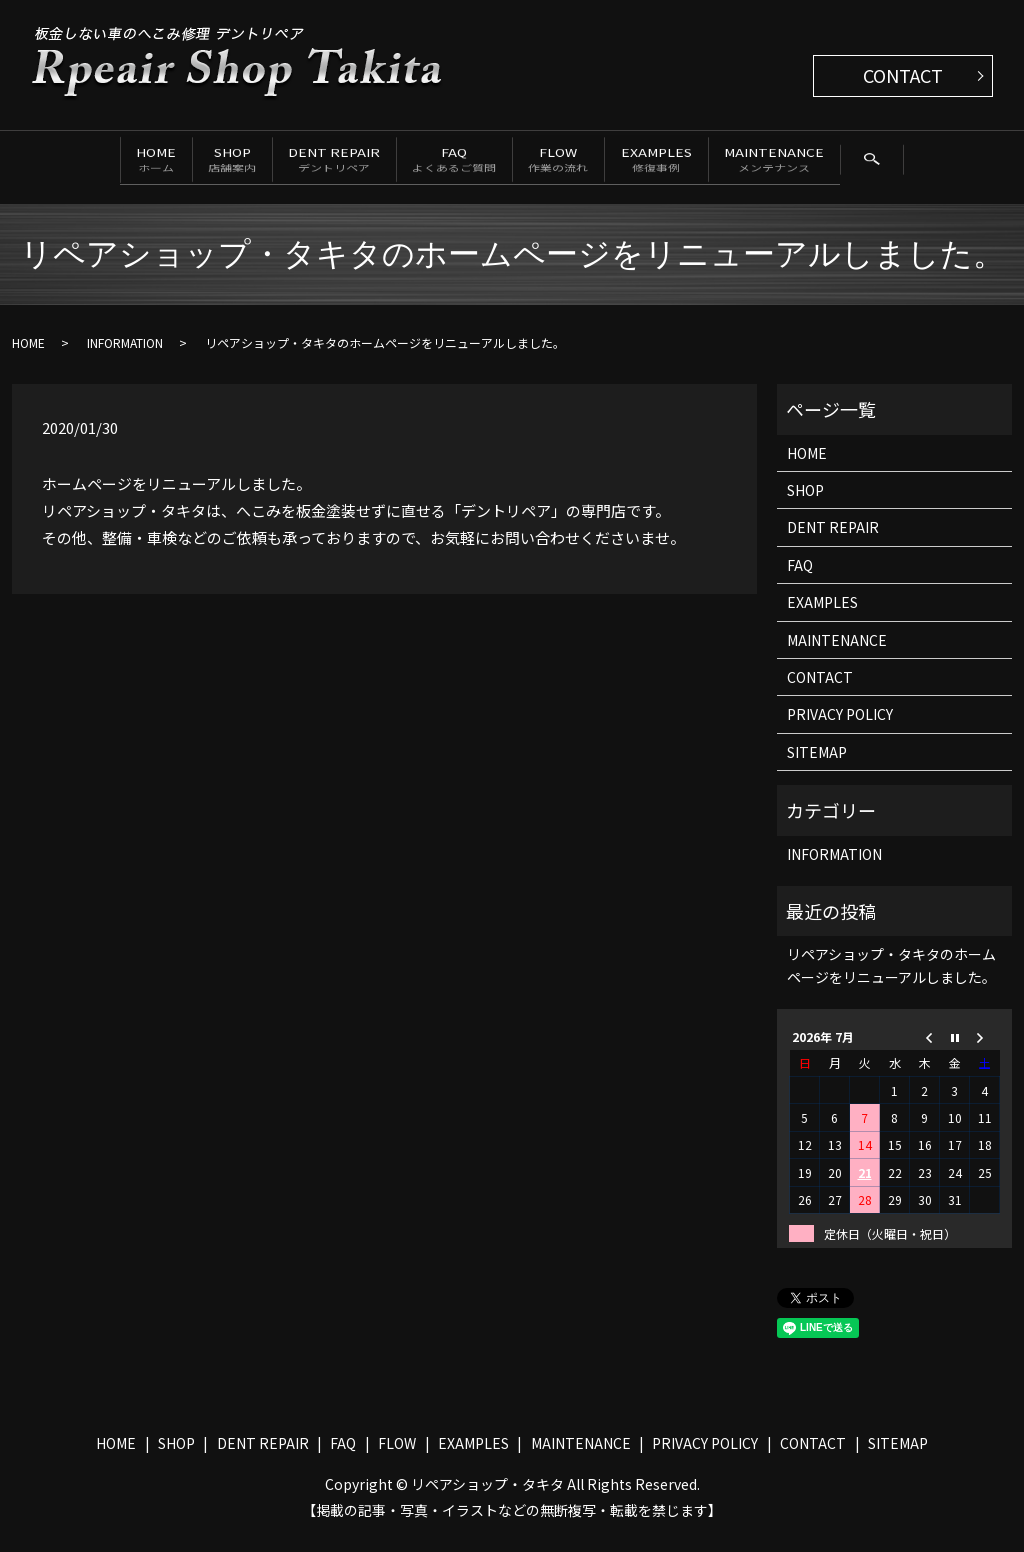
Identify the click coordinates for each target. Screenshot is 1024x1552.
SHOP (173, 160)
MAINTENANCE (875, 160)
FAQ (459, 160)
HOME (64, 160)
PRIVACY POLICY (840, 729)
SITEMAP (817, 767)
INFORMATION (125, 357)
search (60, 204)
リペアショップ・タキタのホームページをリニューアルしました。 (891, 980)
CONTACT (903, 75)
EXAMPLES (725, 160)
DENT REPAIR (307, 160)
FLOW (596, 160)
